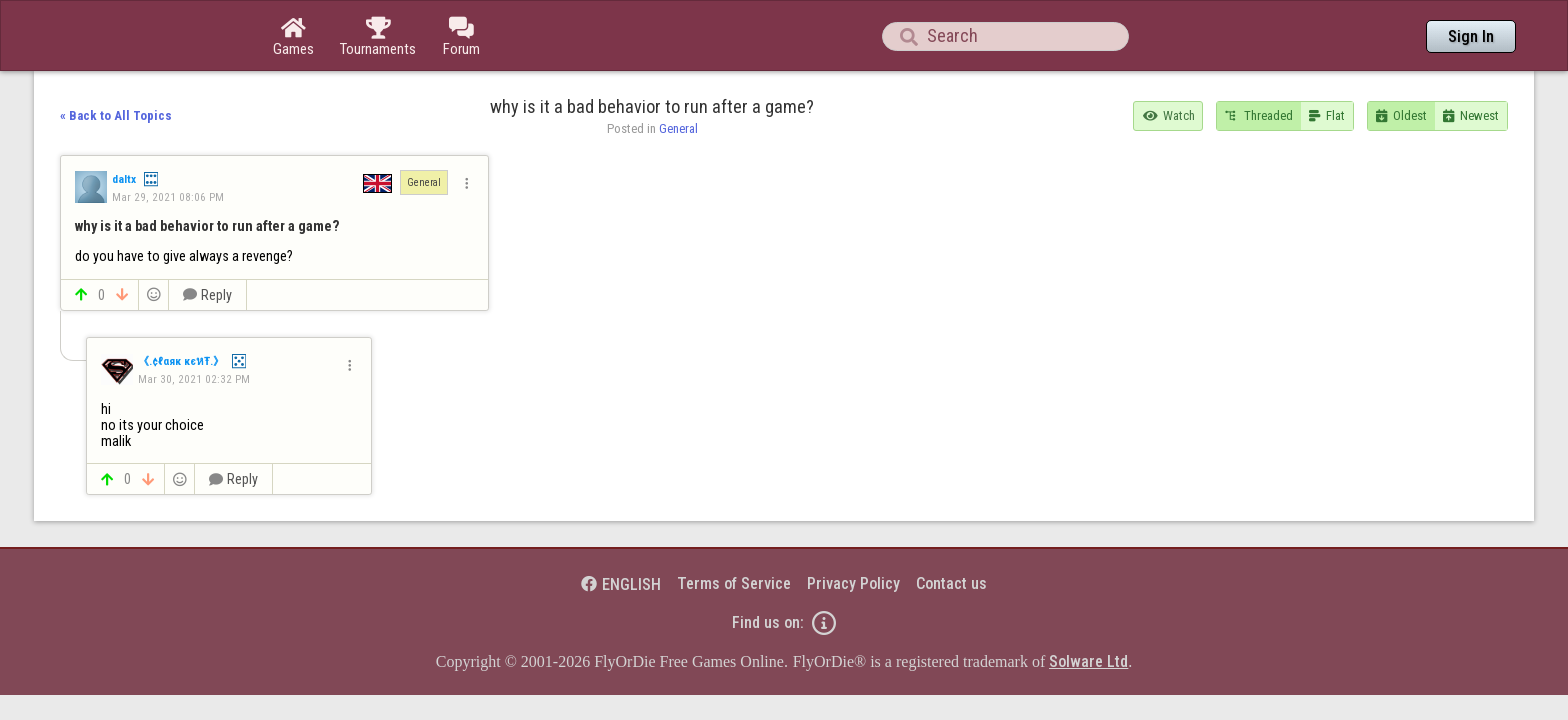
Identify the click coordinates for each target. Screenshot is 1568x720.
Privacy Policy (853, 528)
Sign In (1471, 36)
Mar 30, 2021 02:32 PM (194, 324)
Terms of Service (734, 528)
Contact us (951, 528)
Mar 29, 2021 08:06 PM (168, 142)
